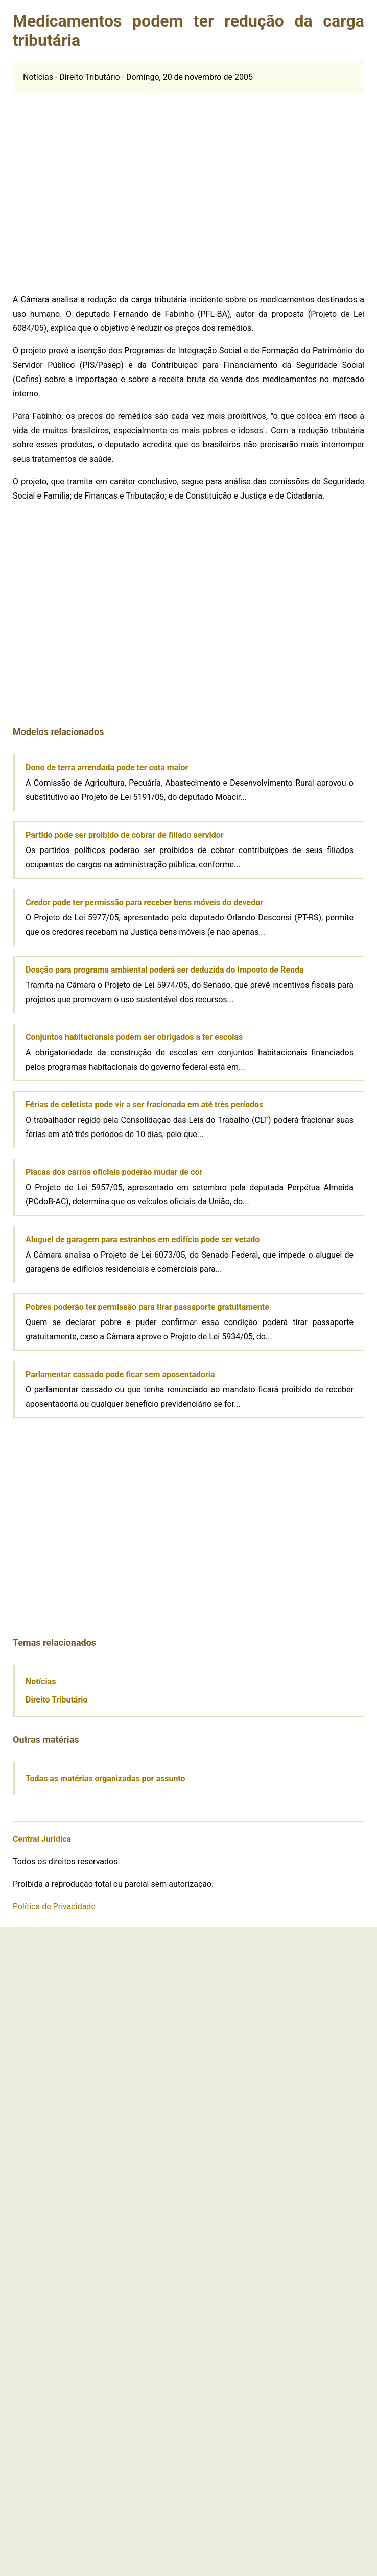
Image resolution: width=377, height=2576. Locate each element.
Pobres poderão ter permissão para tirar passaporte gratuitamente (147, 1307)
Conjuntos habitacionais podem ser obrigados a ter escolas (134, 1037)
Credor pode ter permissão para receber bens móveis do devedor (144, 902)
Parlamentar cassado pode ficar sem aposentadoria (120, 1374)
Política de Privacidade (54, 1906)
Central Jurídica (42, 1839)
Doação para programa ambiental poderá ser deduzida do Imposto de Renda (165, 970)
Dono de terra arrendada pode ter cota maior (107, 767)
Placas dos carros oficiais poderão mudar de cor (114, 1172)
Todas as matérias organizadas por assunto (105, 1778)
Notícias (41, 1681)
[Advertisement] (96, 189)
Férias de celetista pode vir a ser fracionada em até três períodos (144, 1104)
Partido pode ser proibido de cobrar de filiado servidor (125, 835)
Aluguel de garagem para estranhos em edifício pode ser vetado (143, 1239)
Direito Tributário (57, 1700)
